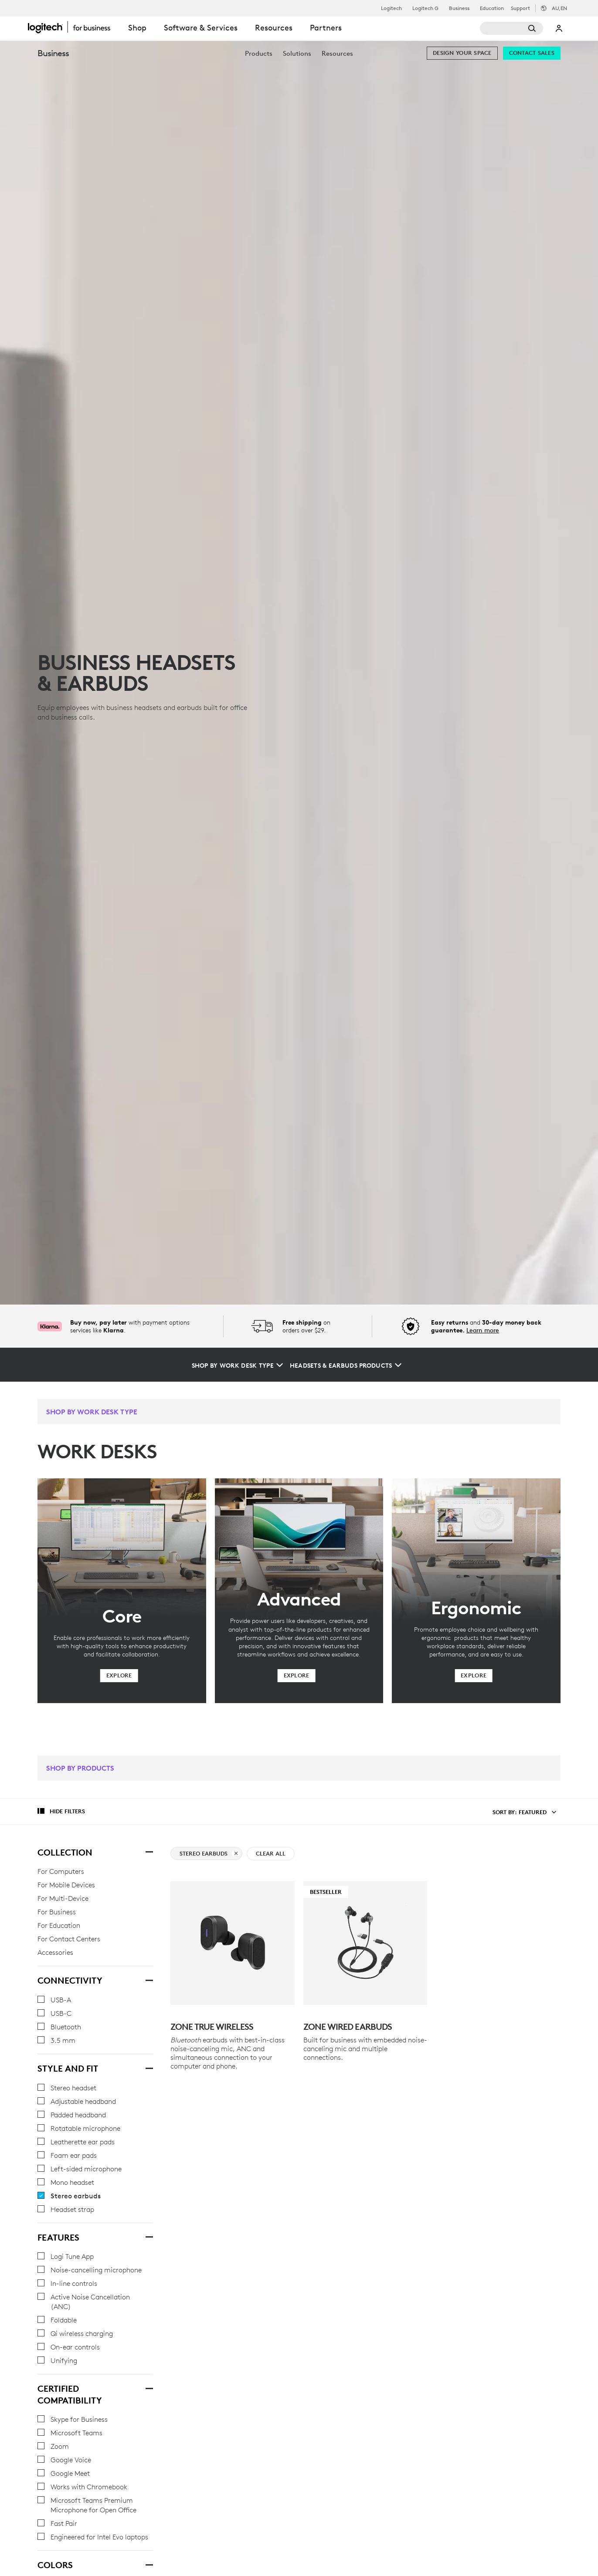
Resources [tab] (273, 28)
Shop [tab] (137, 28)
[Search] (511, 28)
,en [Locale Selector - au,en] (559, 8)
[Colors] (148, 2564)
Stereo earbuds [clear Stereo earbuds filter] (208, 1853)
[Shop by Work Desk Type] (237, 1365)
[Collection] (148, 1851)
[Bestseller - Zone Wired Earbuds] (365, 1943)
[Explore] (119, 1675)
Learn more (482, 1330)
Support (520, 8)
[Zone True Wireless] (232, 1943)
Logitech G (425, 8)
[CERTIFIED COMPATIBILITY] (148, 2387)
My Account (559, 28)
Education (492, 8)
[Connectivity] (148, 1979)
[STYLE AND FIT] (148, 2067)
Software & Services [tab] (201, 28)
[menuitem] (258, 53)
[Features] (148, 2236)
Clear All (270, 1853)
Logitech (391, 8)
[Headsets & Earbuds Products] (345, 1365)
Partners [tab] (326, 28)
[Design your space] (462, 53)
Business (459, 8)
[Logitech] (73, 27)
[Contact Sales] (532, 53)
